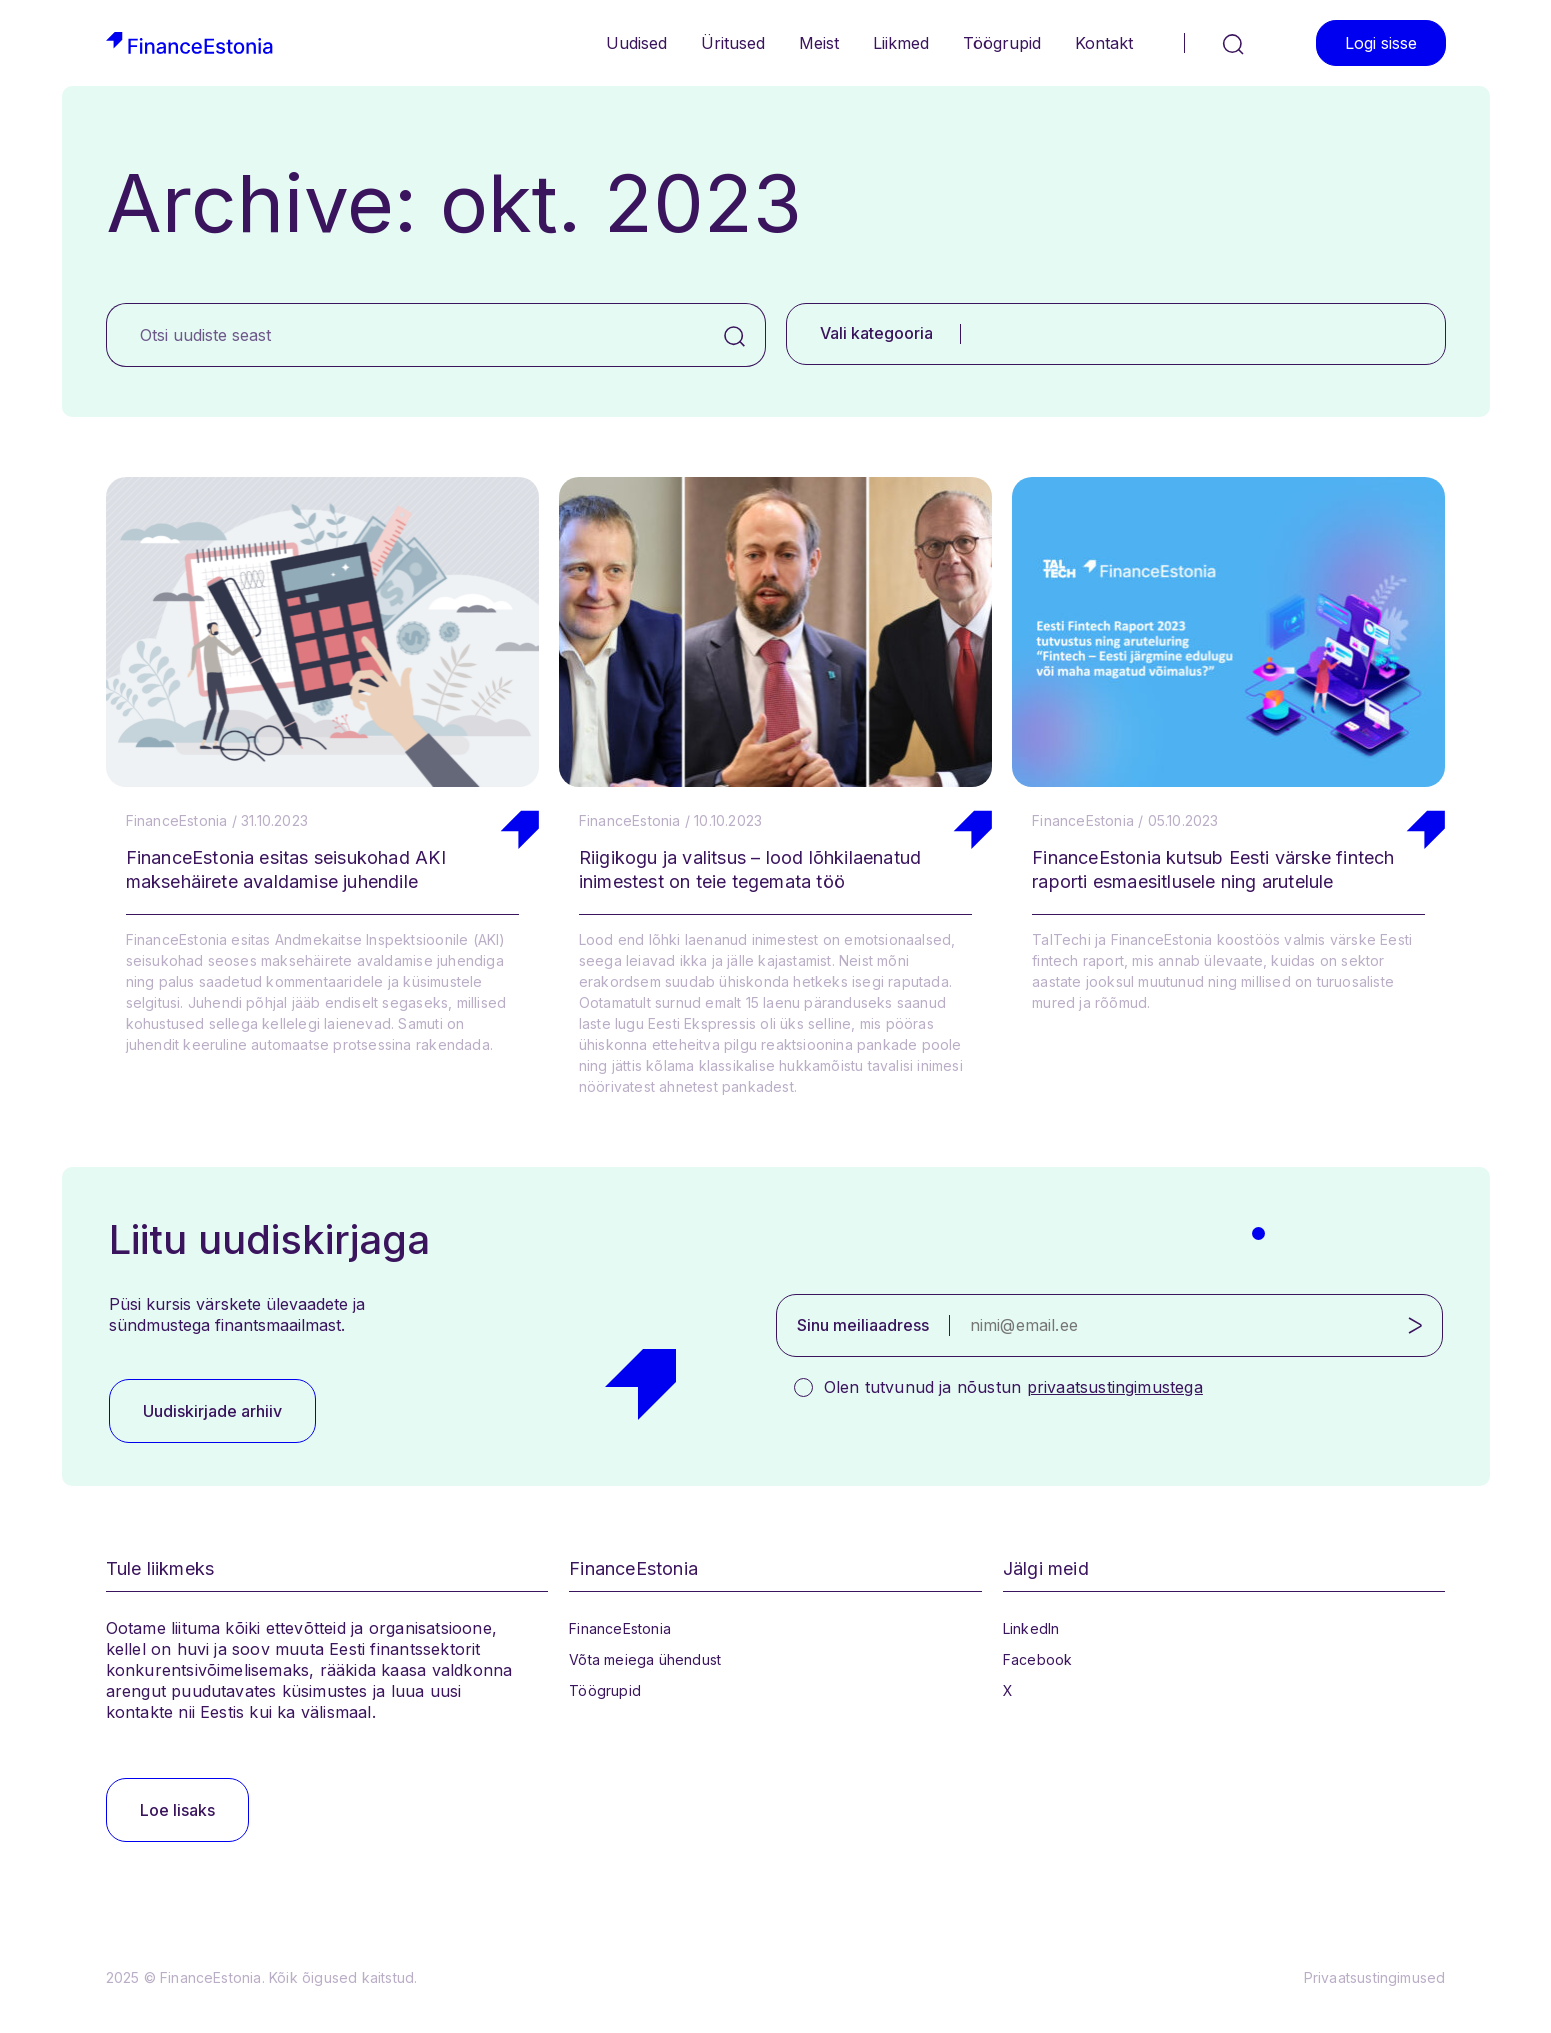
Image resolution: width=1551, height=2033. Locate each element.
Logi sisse (1381, 43)
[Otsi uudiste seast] (405, 335)
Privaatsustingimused (1375, 1977)
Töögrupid (1002, 43)
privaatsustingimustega (1115, 1387)
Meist (819, 43)
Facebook (1038, 1659)
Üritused (733, 43)
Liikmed (901, 43)
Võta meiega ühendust (645, 1659)
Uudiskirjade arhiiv (212, 1411)
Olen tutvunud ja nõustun (1013, 1387)
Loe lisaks (177, 1810)
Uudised (636, 43)
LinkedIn (1031, 1628)
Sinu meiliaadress (863, 1325)
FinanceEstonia (620, 1628)
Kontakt (1104, 43)
